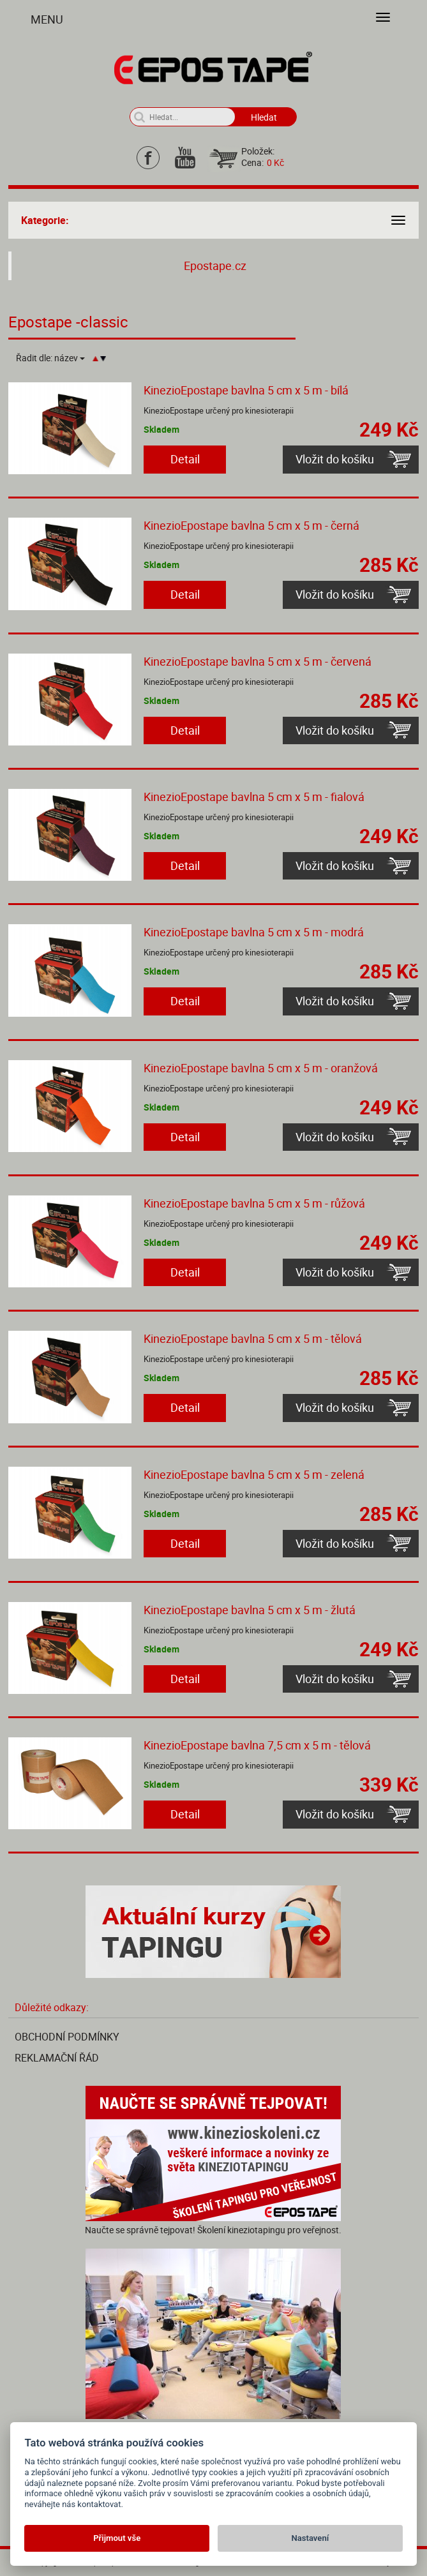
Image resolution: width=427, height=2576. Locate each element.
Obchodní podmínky (67, 2036)
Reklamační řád (57, 2057)
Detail (185, 459)
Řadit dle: (50, 358)
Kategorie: (45, 220)
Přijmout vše (116, 2538)
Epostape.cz (215, 265)
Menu (47, 19)
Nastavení (310, 2538)
